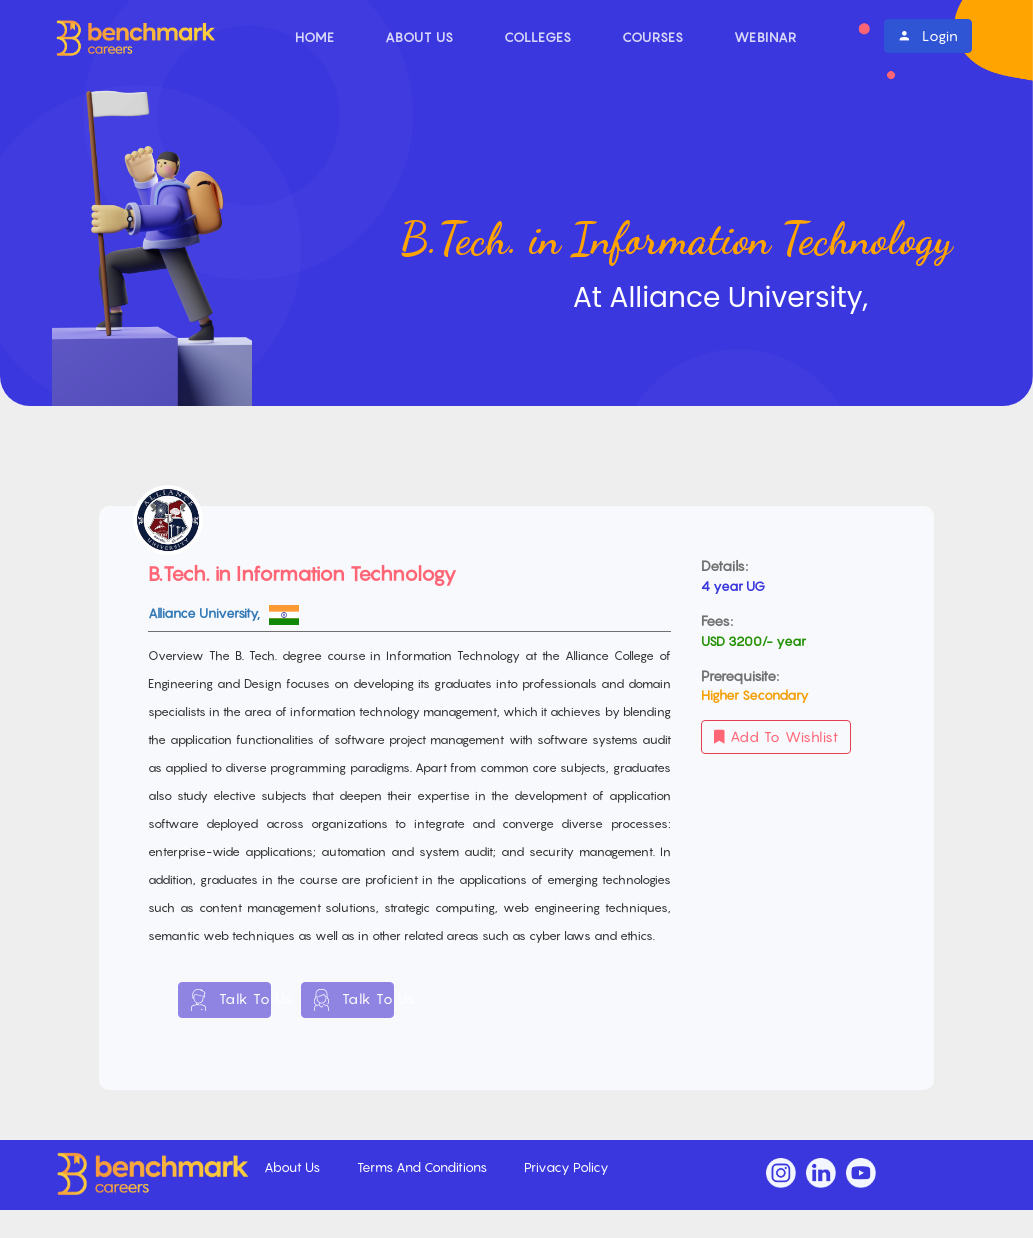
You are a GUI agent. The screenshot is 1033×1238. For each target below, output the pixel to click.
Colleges (538, 37)
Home (315, 37)
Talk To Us (231, 1000)
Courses (653, 37)
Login (928, 35)
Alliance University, (205, 613)
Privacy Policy (566, 1167)
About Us (419, 37)
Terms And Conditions (423, 1167)
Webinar (765, 37)
